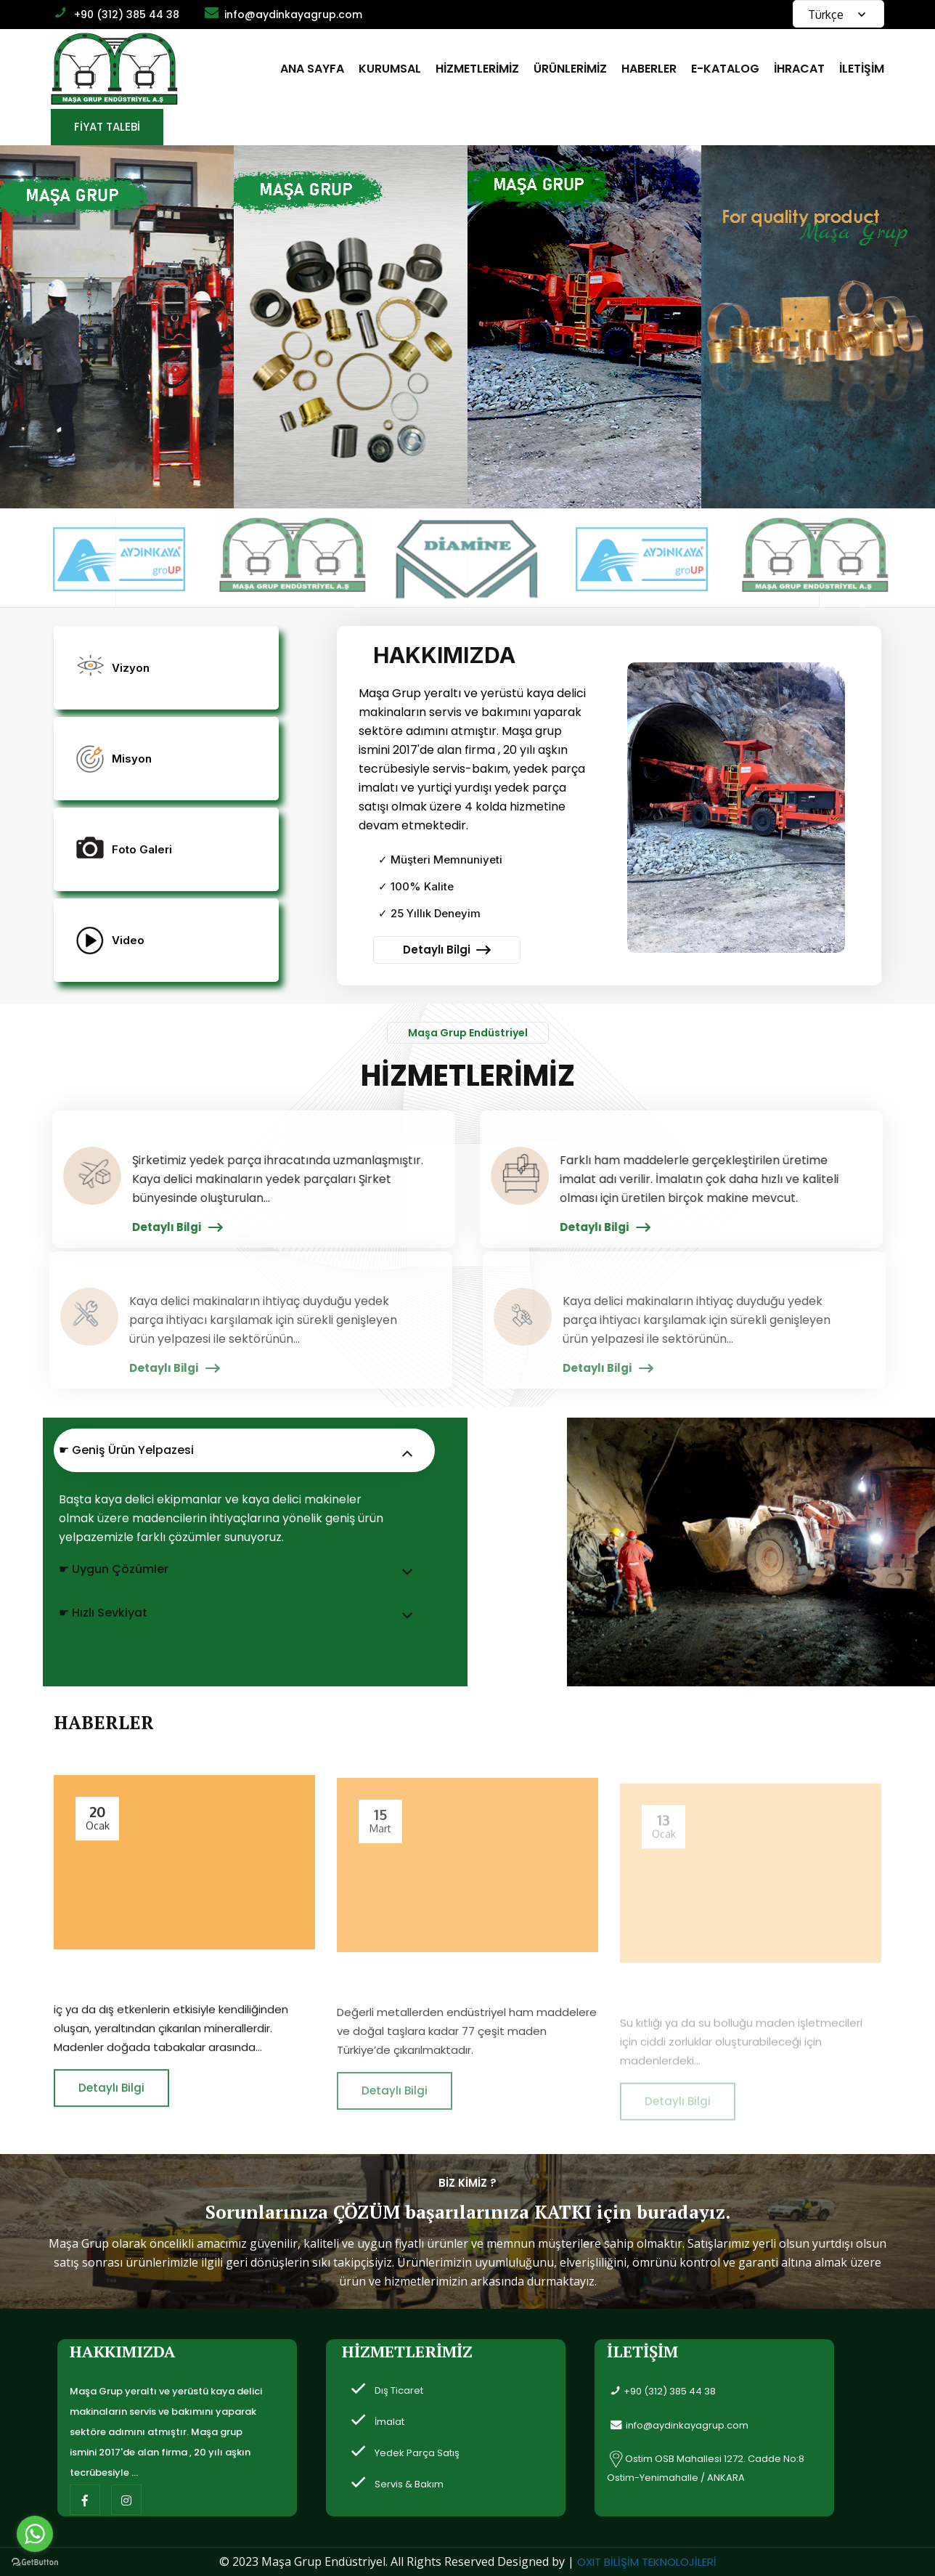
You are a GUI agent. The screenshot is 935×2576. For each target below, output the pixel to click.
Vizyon (131, 668)
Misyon (132, 758)
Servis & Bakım (409, 2484)
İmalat (389, 2422)
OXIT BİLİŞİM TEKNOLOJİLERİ (646, 2561)
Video (128, 940)
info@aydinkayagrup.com (293, 14)
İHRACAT (799, 68)
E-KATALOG (725, 68)
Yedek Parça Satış (417, 2453)
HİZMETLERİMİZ (477, 68)
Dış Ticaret (399, 2390)
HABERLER (649, 68)
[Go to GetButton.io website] (35, 2561)
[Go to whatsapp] (35, 2534)
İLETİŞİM (861, 68)
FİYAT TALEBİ (107, 126)
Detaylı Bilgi (447, 949)
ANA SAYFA (312, 68)
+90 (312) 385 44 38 (126, 14)
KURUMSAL (390, 68)
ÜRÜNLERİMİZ (570, 68)
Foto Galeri (142, 849)
